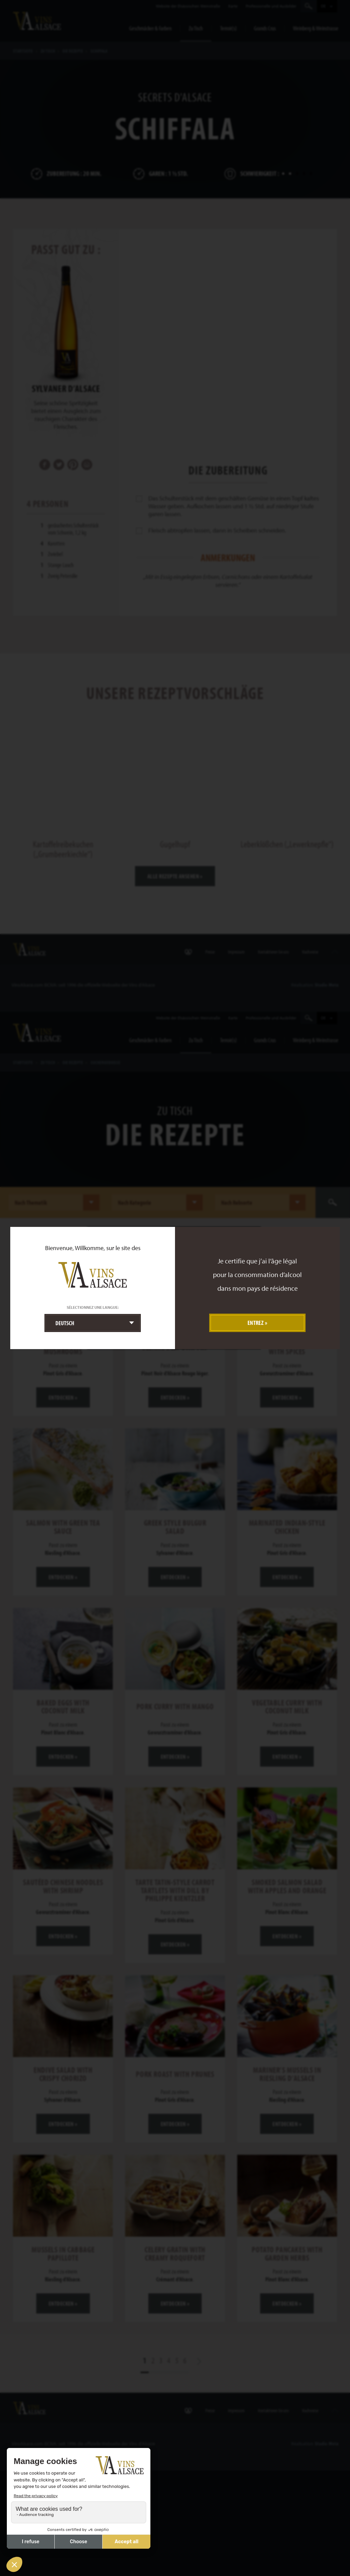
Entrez (255, 1323)
